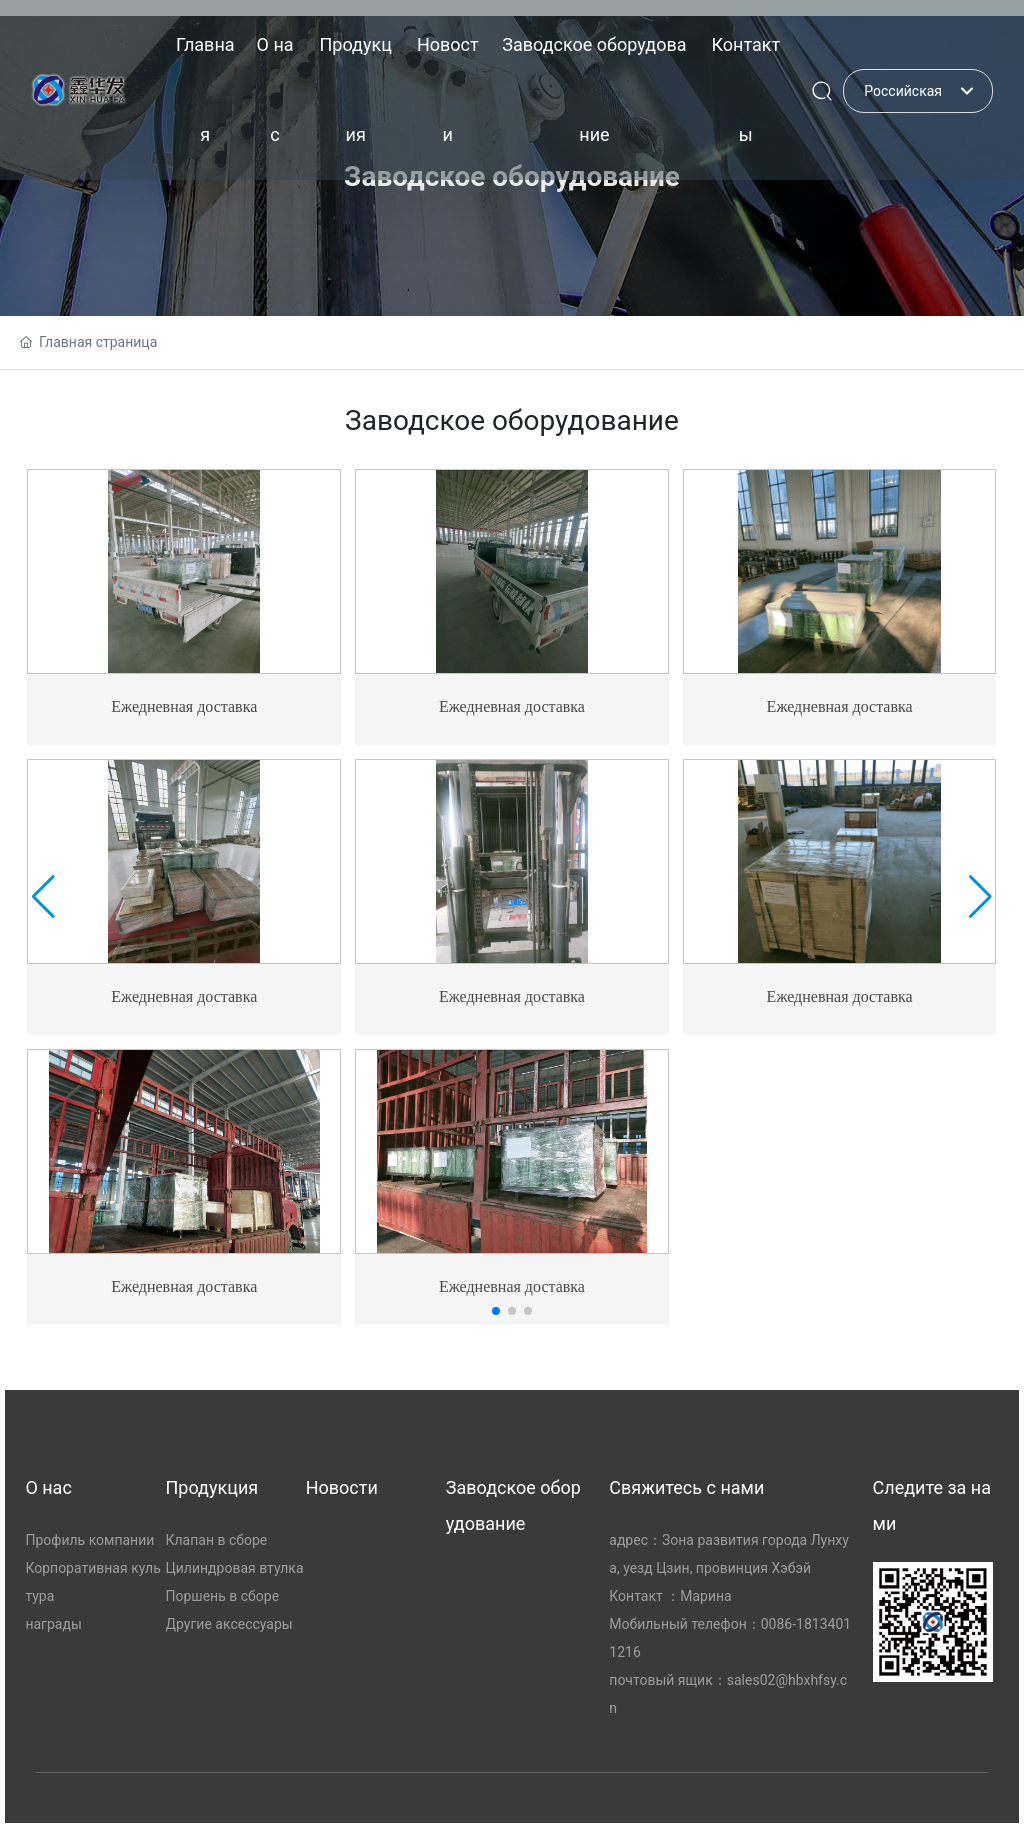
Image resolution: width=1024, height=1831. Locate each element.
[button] (496, 1311)
